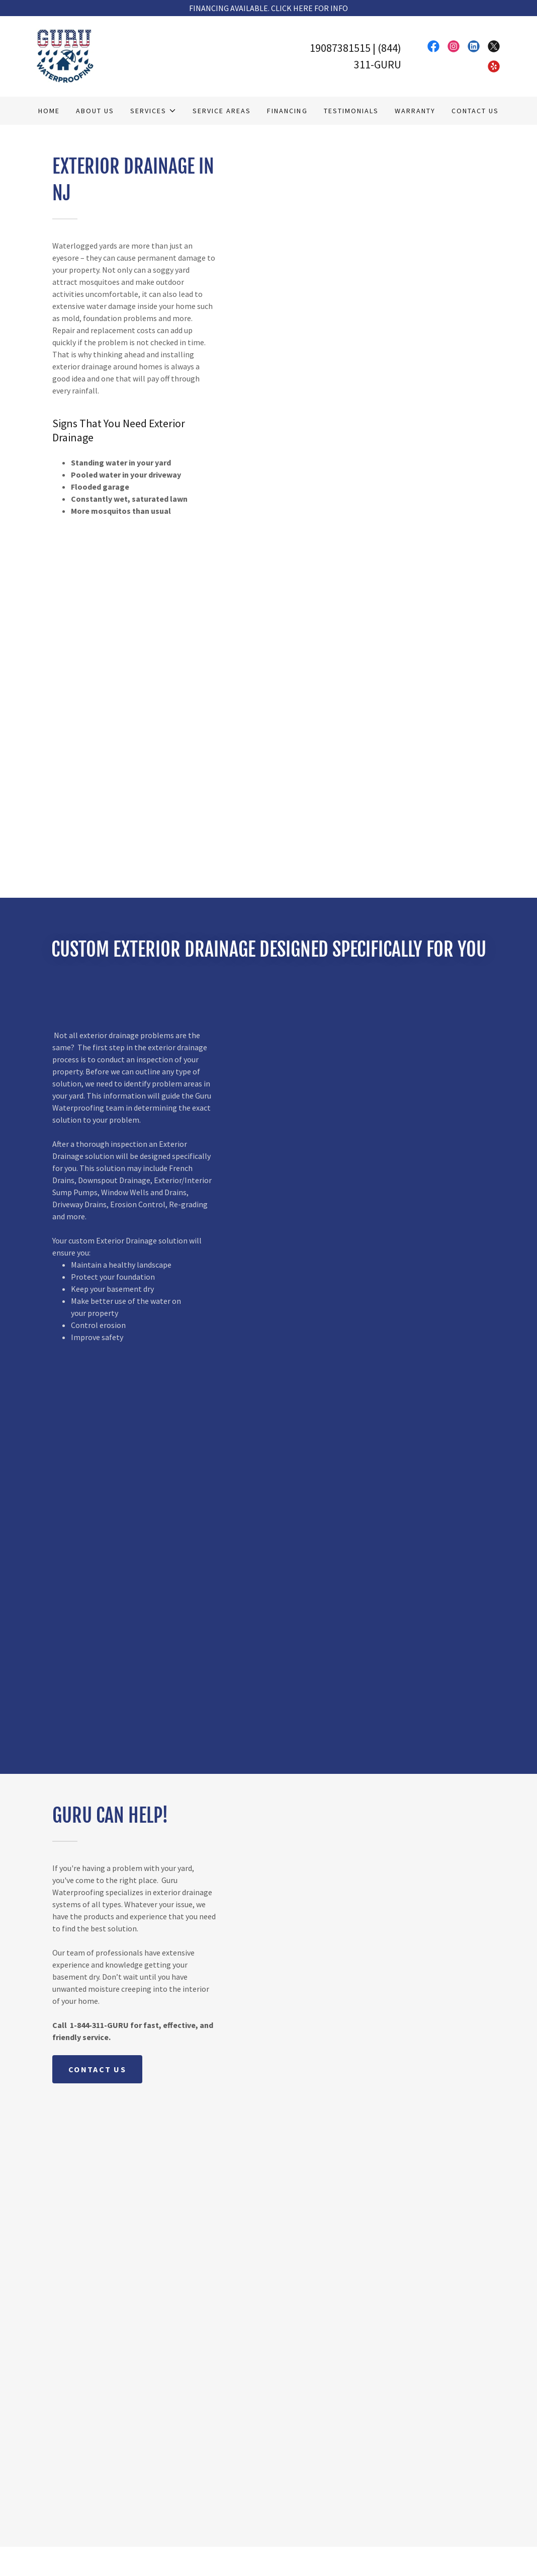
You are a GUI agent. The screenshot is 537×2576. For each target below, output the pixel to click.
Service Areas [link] (222, 110)
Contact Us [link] (475, 110)
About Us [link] (95, 110)
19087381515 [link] (340, 48)
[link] (64, 55)
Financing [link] (287, 110)
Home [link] (49, 110)
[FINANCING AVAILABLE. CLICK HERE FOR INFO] (268, 8)
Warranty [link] (415, 110)
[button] (153, 111)
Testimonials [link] (351, 110)
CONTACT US (97, 2069)
